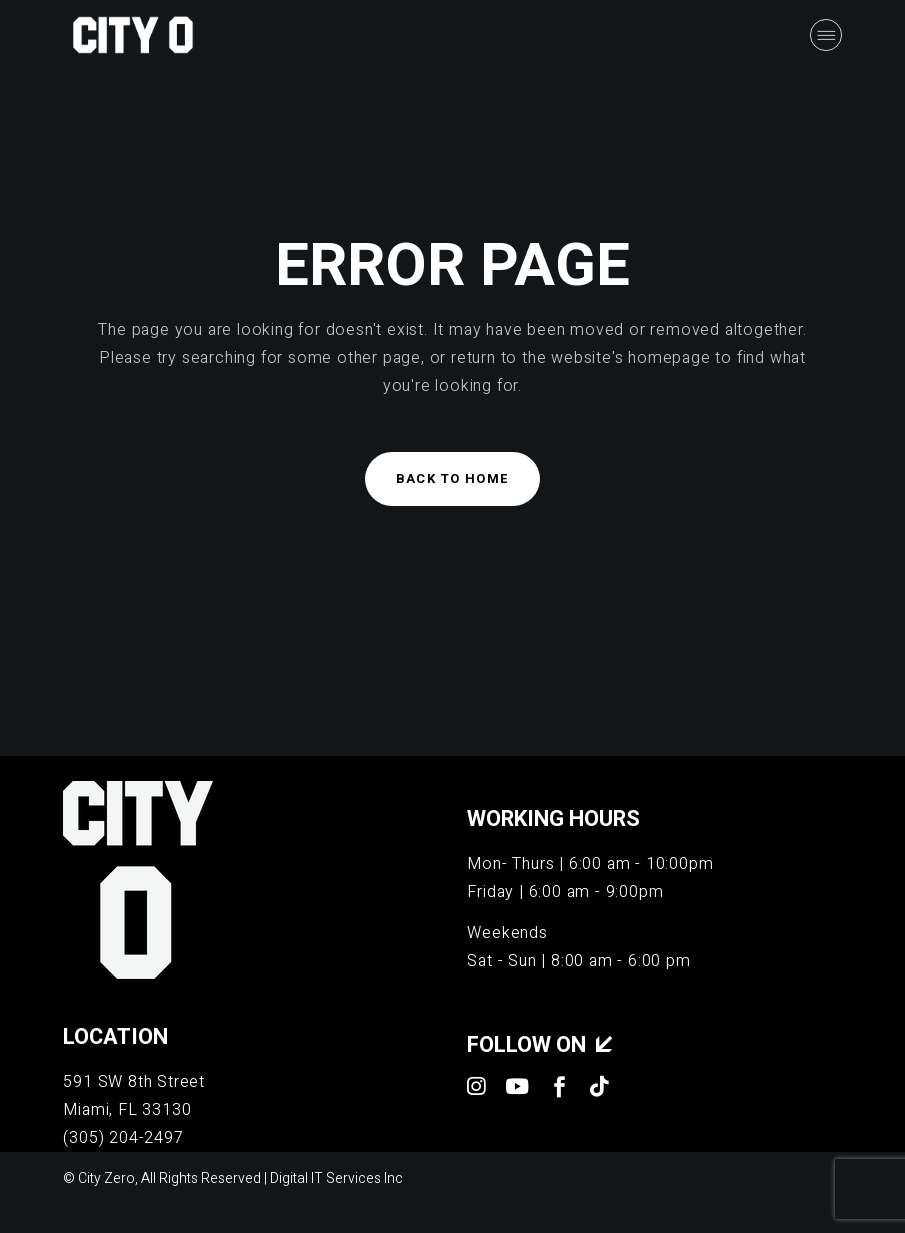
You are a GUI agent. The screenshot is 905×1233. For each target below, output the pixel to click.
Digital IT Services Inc (336, 1178)
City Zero (106, 1178)
